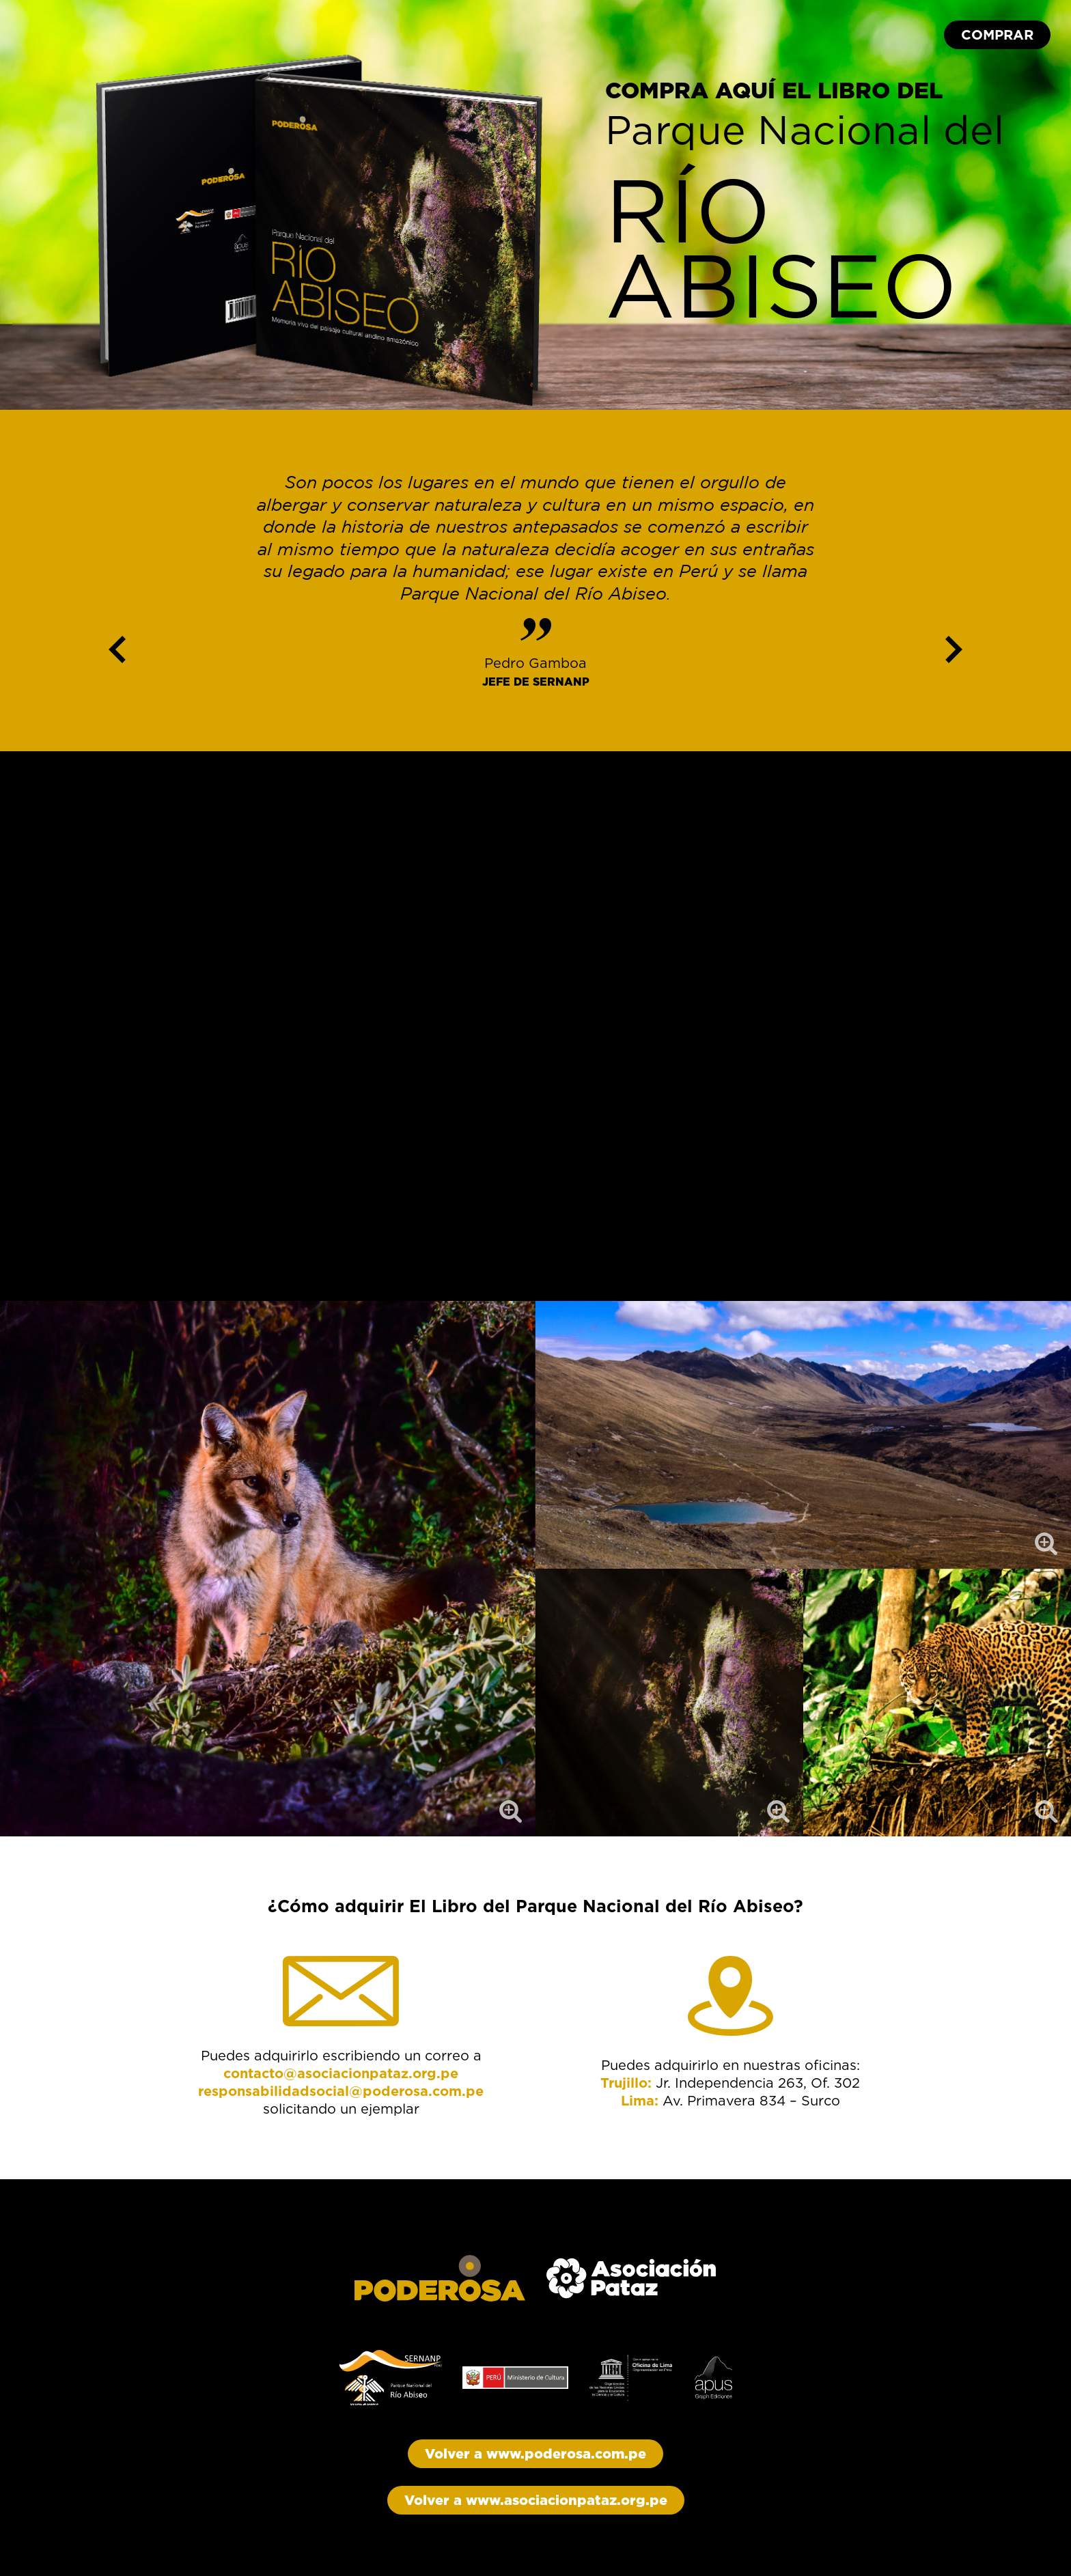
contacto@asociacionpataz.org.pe (340, 2073)
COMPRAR (997, 35)
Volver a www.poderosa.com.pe (535, 2454)
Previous (117, 646)
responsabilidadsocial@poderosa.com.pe (341, 2091)
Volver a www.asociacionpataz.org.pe (535, 2500)
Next (953, 646)
